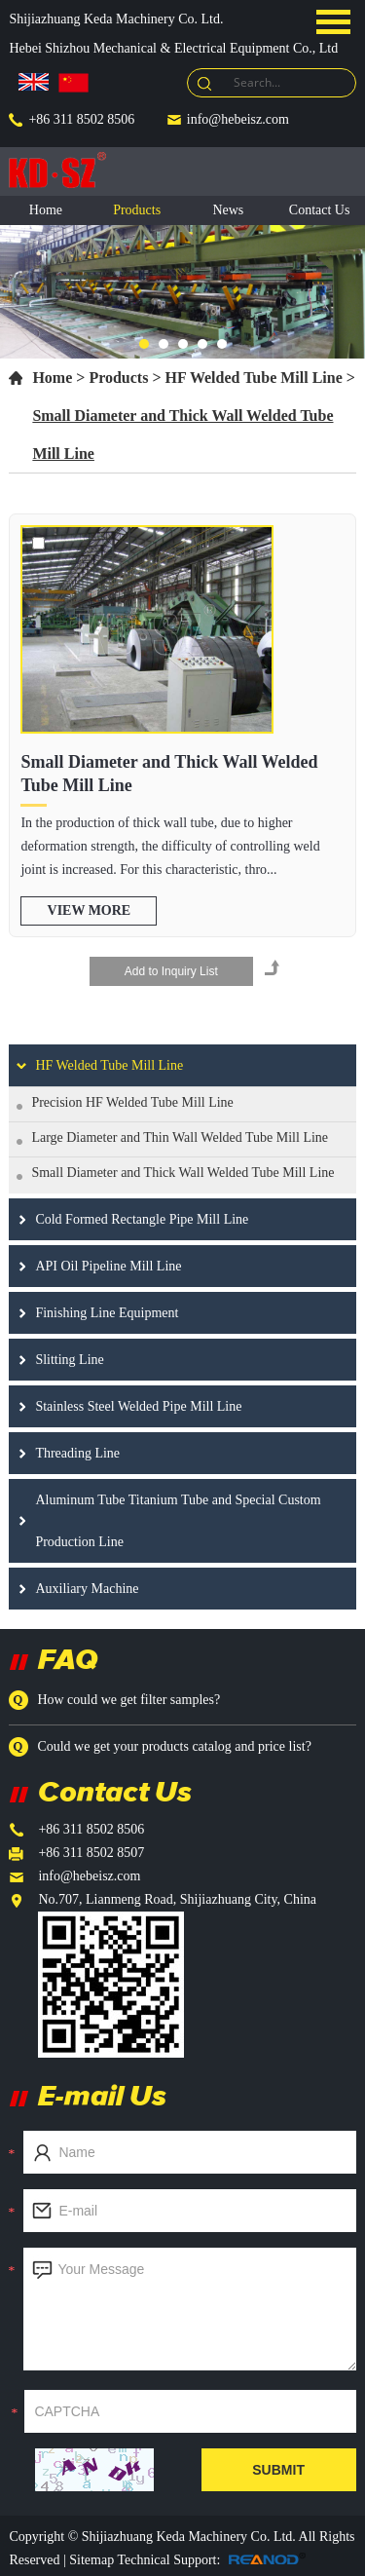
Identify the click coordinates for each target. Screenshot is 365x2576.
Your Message (189, 2309)
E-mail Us (102, 2095)
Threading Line (77, 1453)
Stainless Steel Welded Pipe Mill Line (138, 1406)
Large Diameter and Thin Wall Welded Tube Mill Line (179, 1137)
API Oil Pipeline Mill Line (108, 1266)
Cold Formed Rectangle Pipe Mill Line (141, 1219)
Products (137, 210)
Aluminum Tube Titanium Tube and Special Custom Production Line (177, 1521)
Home (45, 210)
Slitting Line (69, 1359)
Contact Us (319, 210)
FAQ (68, 1659)
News (227, 210)
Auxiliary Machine (86, 1588)
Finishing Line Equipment (106, 1313)
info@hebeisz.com (238, 119)
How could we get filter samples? (128, 1699)
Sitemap (93, 2560)
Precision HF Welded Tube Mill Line (132, 1102)
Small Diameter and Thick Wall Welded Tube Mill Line (168, 773)
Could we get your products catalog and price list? (173, 1746)
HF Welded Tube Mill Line (254, 377)
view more (89, 910)
